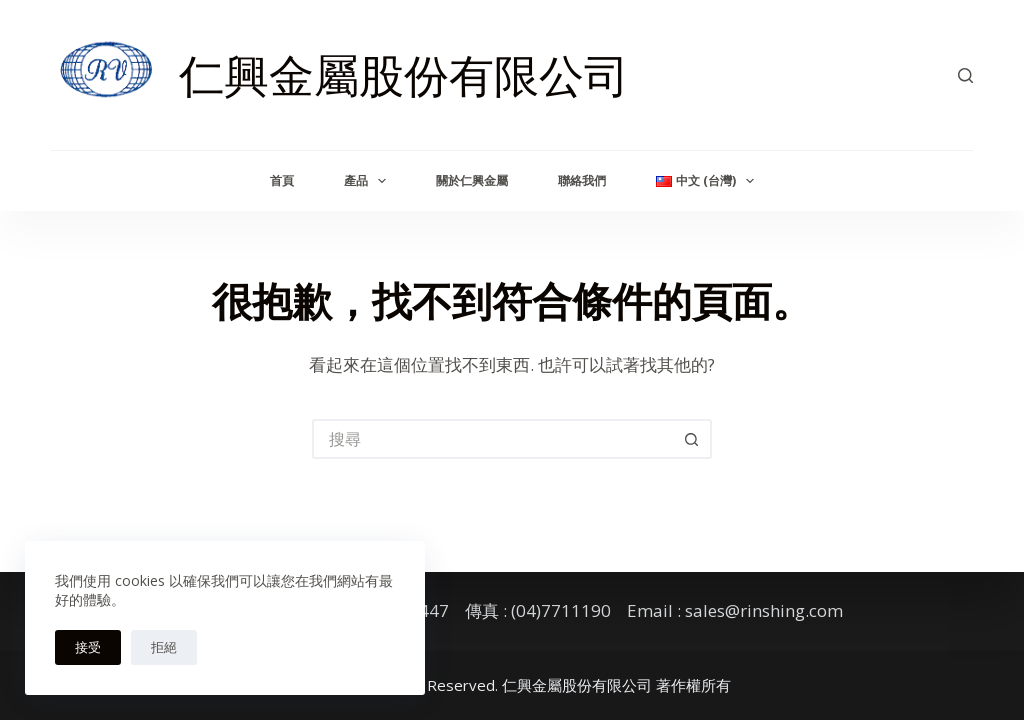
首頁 (282, 180)
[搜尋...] (492, 439)
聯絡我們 (582, 180)
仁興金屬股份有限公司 (404, 74)
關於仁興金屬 (472, 180)
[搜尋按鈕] (692, 439)
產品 (369, 181)
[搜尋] (965, 75)
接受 (88, 647)
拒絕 (164, 647)
